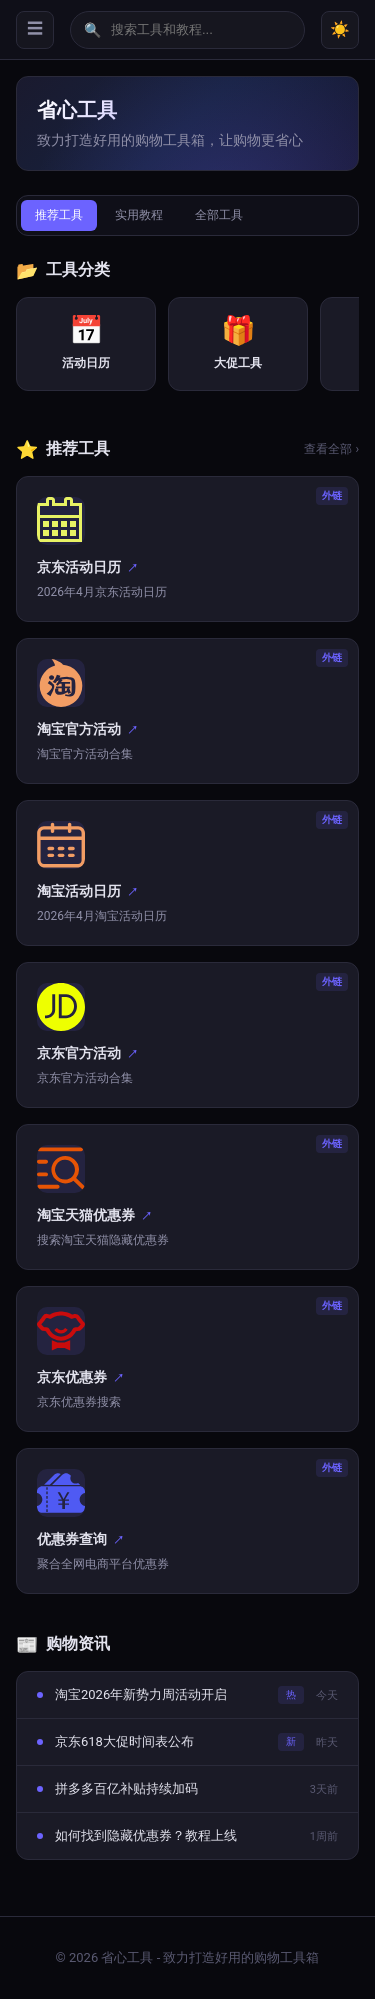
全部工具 (219, 215)
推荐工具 (59, 215)
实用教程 (139, 215)
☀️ (340, 29)
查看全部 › (331, 449)
